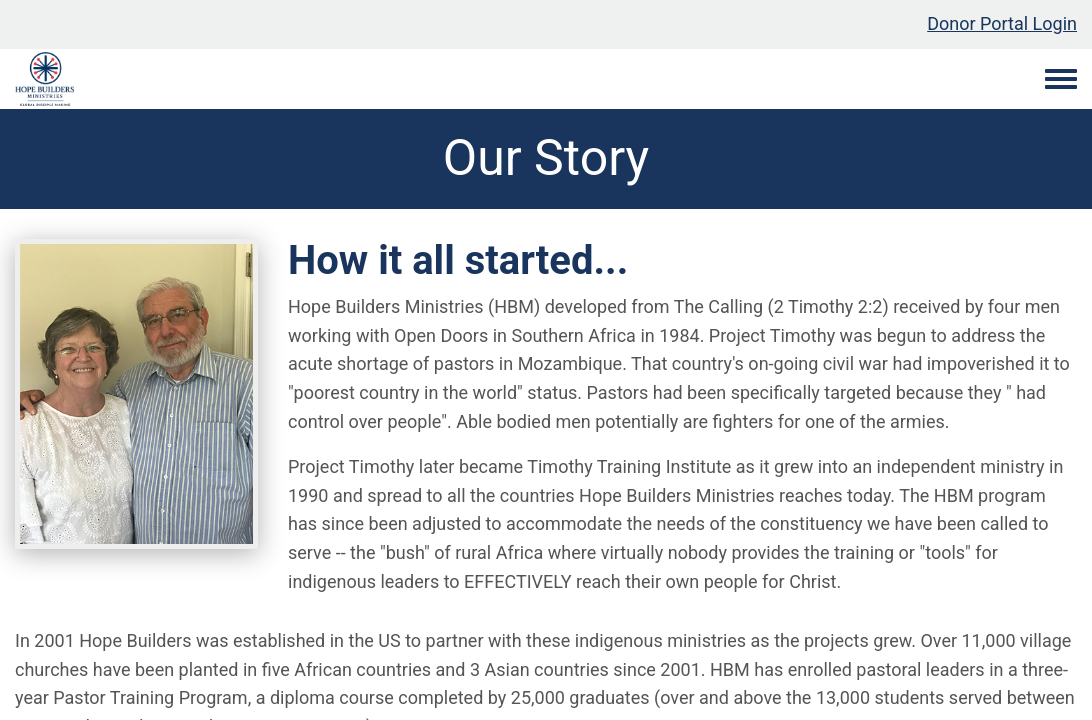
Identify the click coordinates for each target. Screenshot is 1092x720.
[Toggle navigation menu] (1061, 80)
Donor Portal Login (1002, 23)
